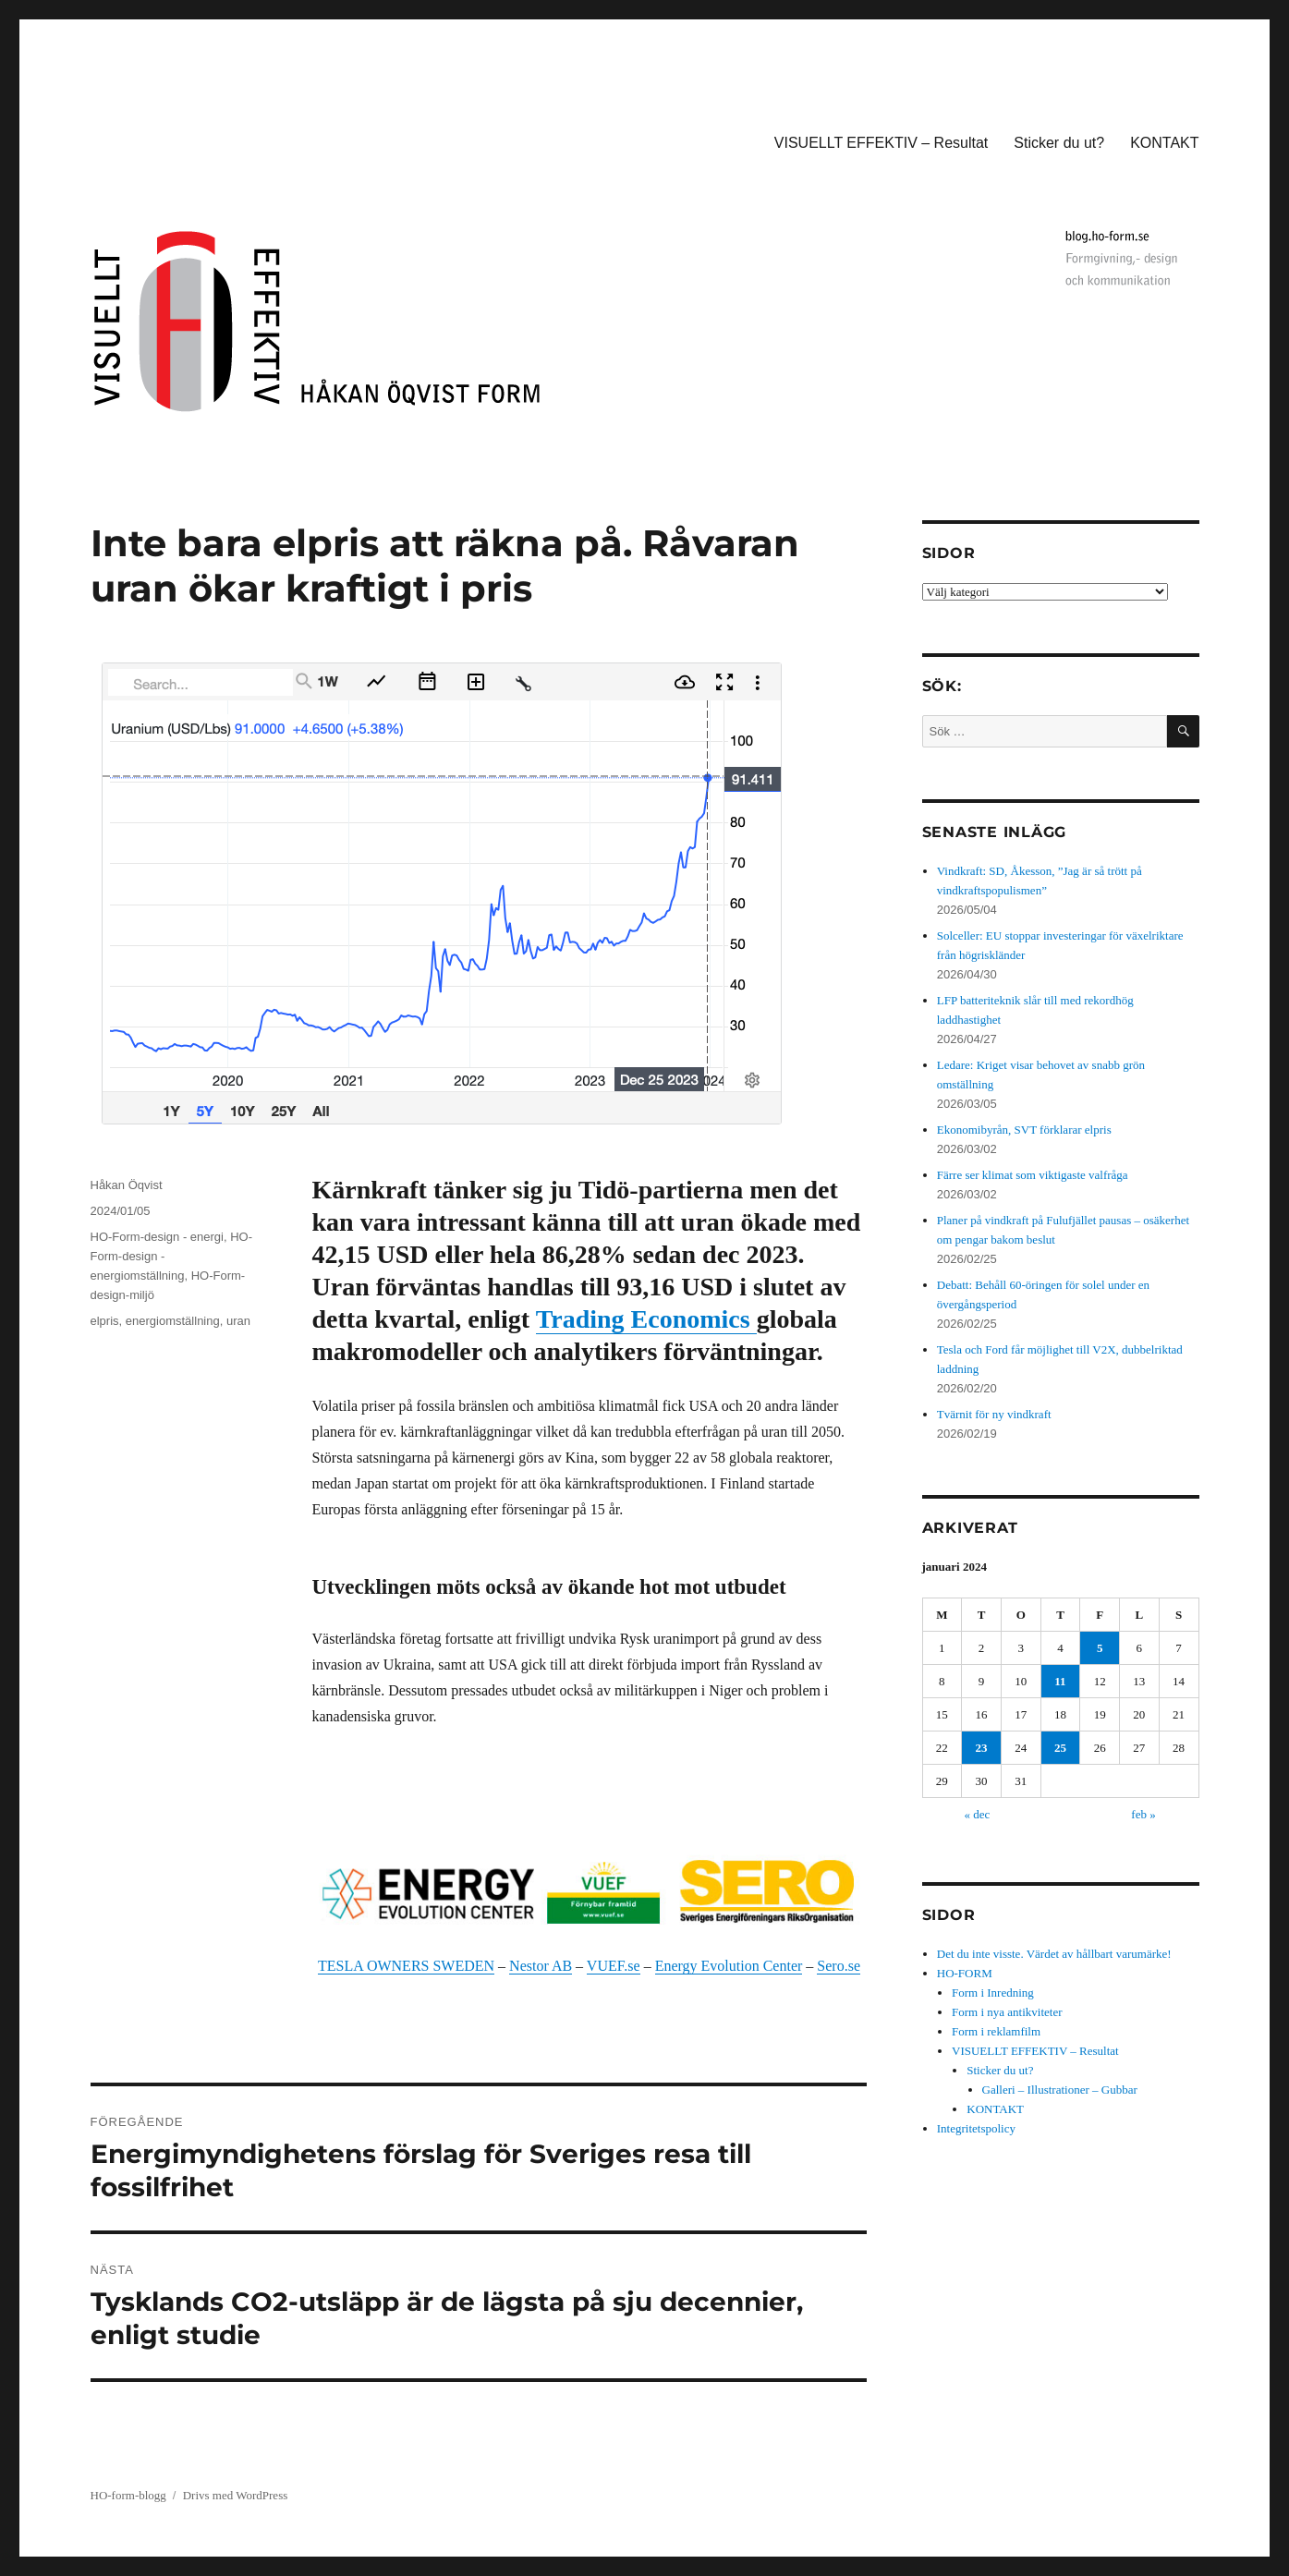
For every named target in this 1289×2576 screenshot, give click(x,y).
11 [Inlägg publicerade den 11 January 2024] (1059, 1681)
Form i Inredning (993, 1992)
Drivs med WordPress (235, 2495)
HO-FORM (964, 1973)
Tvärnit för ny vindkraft (994, 1414)
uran (238, 1321)
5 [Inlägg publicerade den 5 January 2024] (1100, 1648)
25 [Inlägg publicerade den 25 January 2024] (1060, 1748)
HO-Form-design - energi (158, 1237)
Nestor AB (540, 1966)
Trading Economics (646, 1319)
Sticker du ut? (1059, 143)
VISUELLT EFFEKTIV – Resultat (881, 143)
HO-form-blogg (128, 2495)
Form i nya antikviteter (1007, 2012)
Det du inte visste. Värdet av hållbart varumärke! (1054, 1954)
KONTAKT (1164, 143)
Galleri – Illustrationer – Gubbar (1059, 2089)
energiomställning (173, 1321)
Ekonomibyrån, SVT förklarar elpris (1024, 1129)
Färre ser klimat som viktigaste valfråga (1032, 1175)
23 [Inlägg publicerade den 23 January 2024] (982, 1748)
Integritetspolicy (976, 2128)
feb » (1143, 1814)
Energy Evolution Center (729, 1966)
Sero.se (838, 1966)
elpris (105, 1321)
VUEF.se (613, 1966)
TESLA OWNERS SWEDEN (406, 1966)
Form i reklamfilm (996, 2031)
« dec (978, 1814)
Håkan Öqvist (127, 1185)
